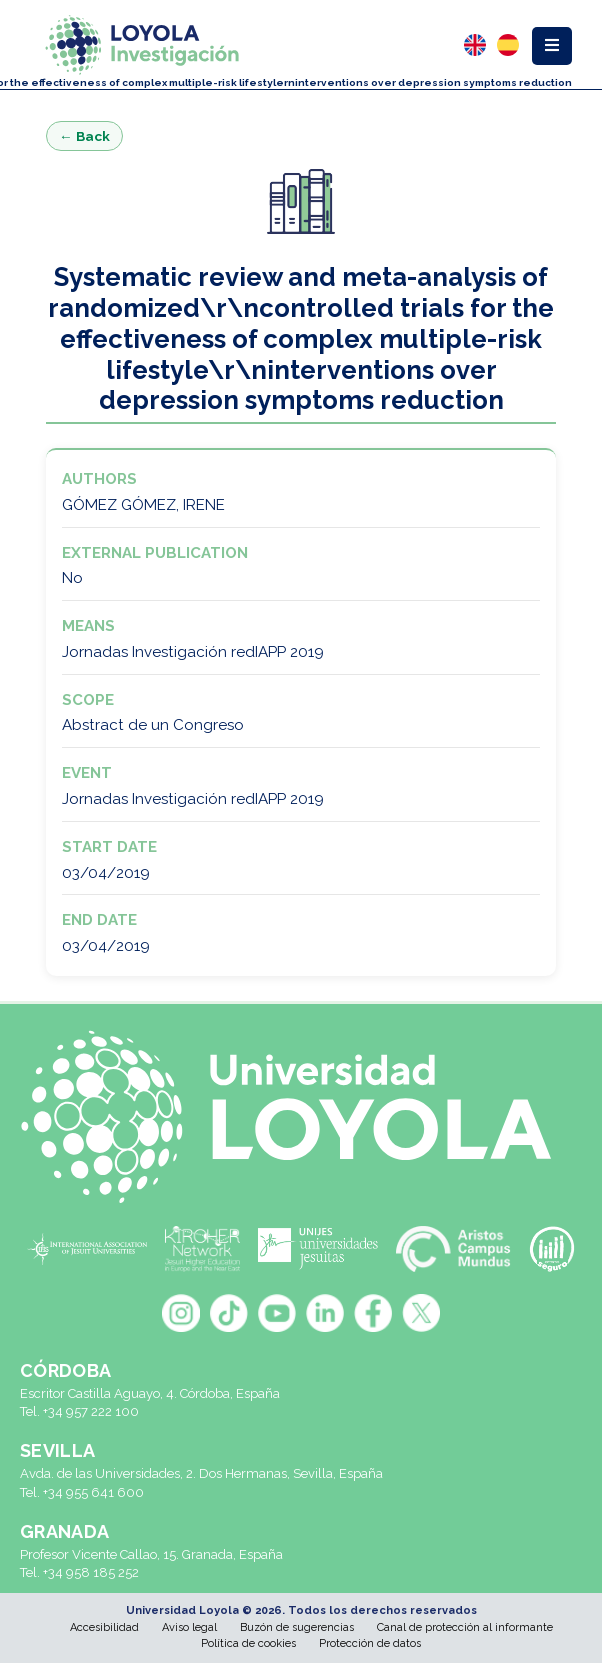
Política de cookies (248, 1643)
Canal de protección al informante (465, 1627)
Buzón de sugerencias (297, 1627)
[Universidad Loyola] (301, 1117)
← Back (84, 136)
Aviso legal (189, 1627)
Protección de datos (370, 1643)
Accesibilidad (104, 1627)
